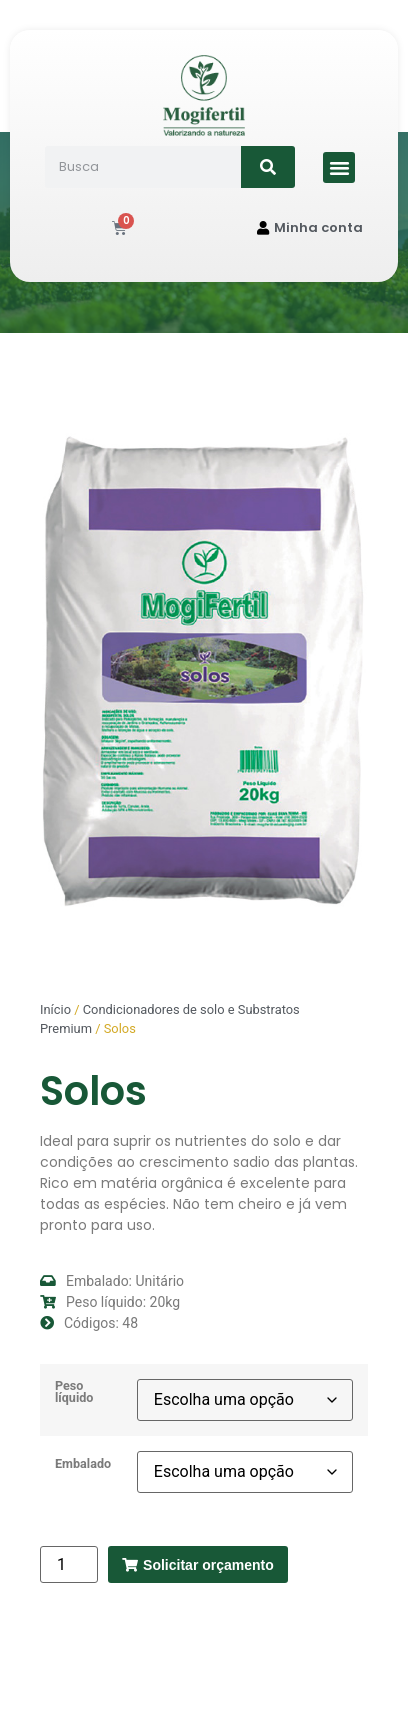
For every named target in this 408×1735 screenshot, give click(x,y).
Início (55, 1009)
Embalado (83, 1464)
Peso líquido (74, 1392)
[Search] (268, 167)
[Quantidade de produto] (69, 1564)
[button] (339, 168)
